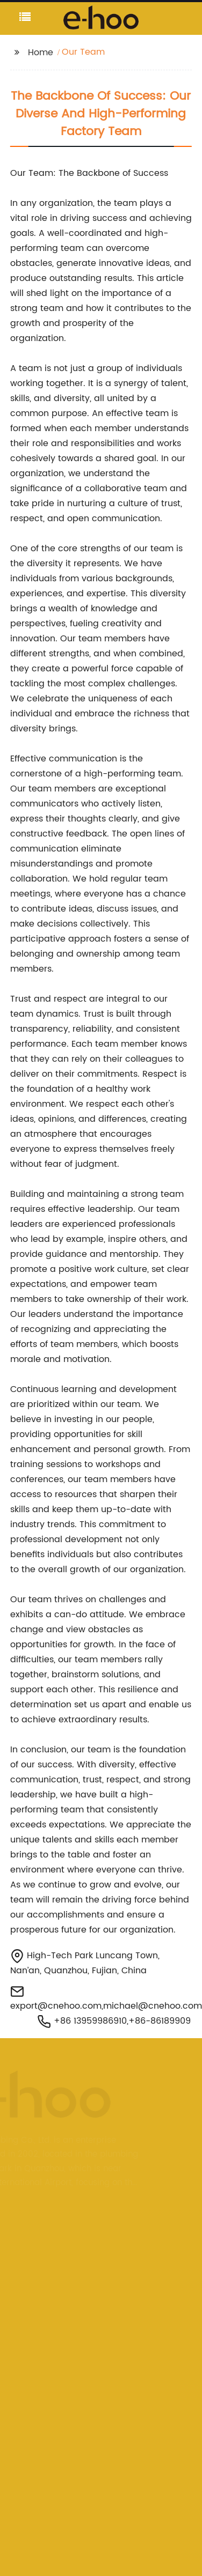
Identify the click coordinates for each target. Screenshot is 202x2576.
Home (40, 53)
